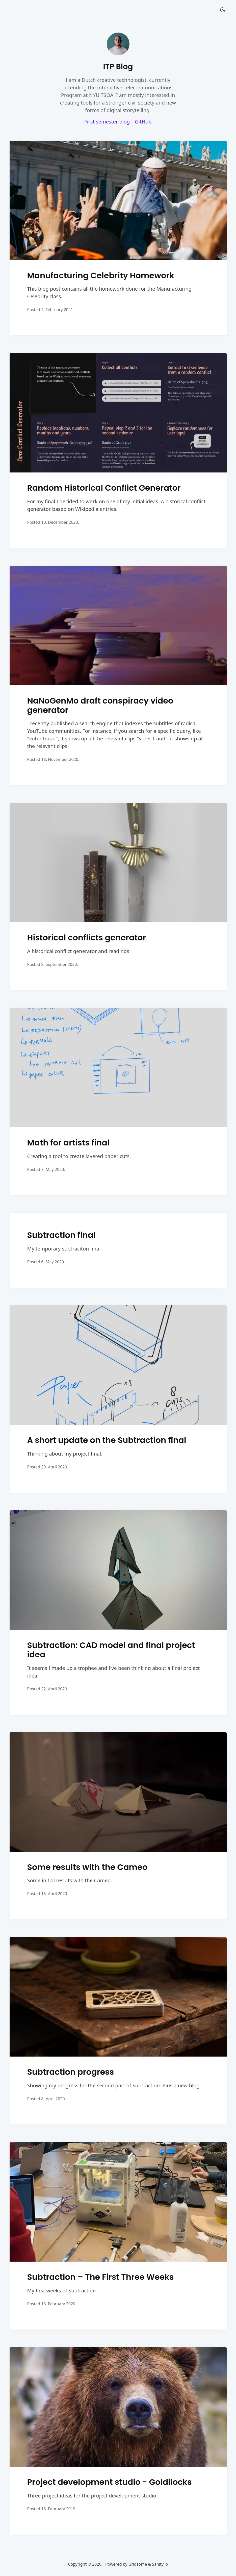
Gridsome (137, 2564)
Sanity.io (160, 2564)
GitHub (143, 121)
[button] (222, 10)
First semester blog (107, 121)
